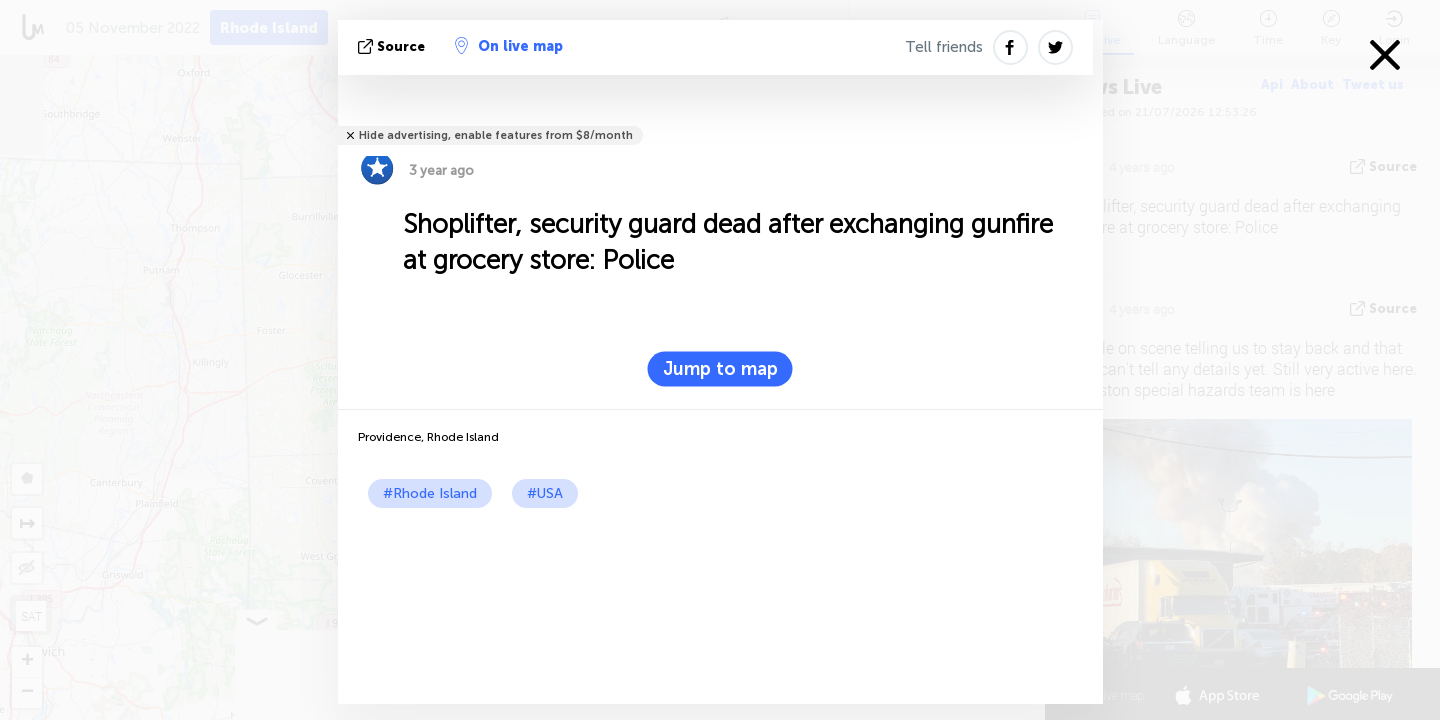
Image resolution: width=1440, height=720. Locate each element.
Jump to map (720, 369)
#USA (545, 493)
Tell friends (944, 47)
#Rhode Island (430, 493)
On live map (509, 46)
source (393, 46)
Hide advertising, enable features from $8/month (496, 135)
